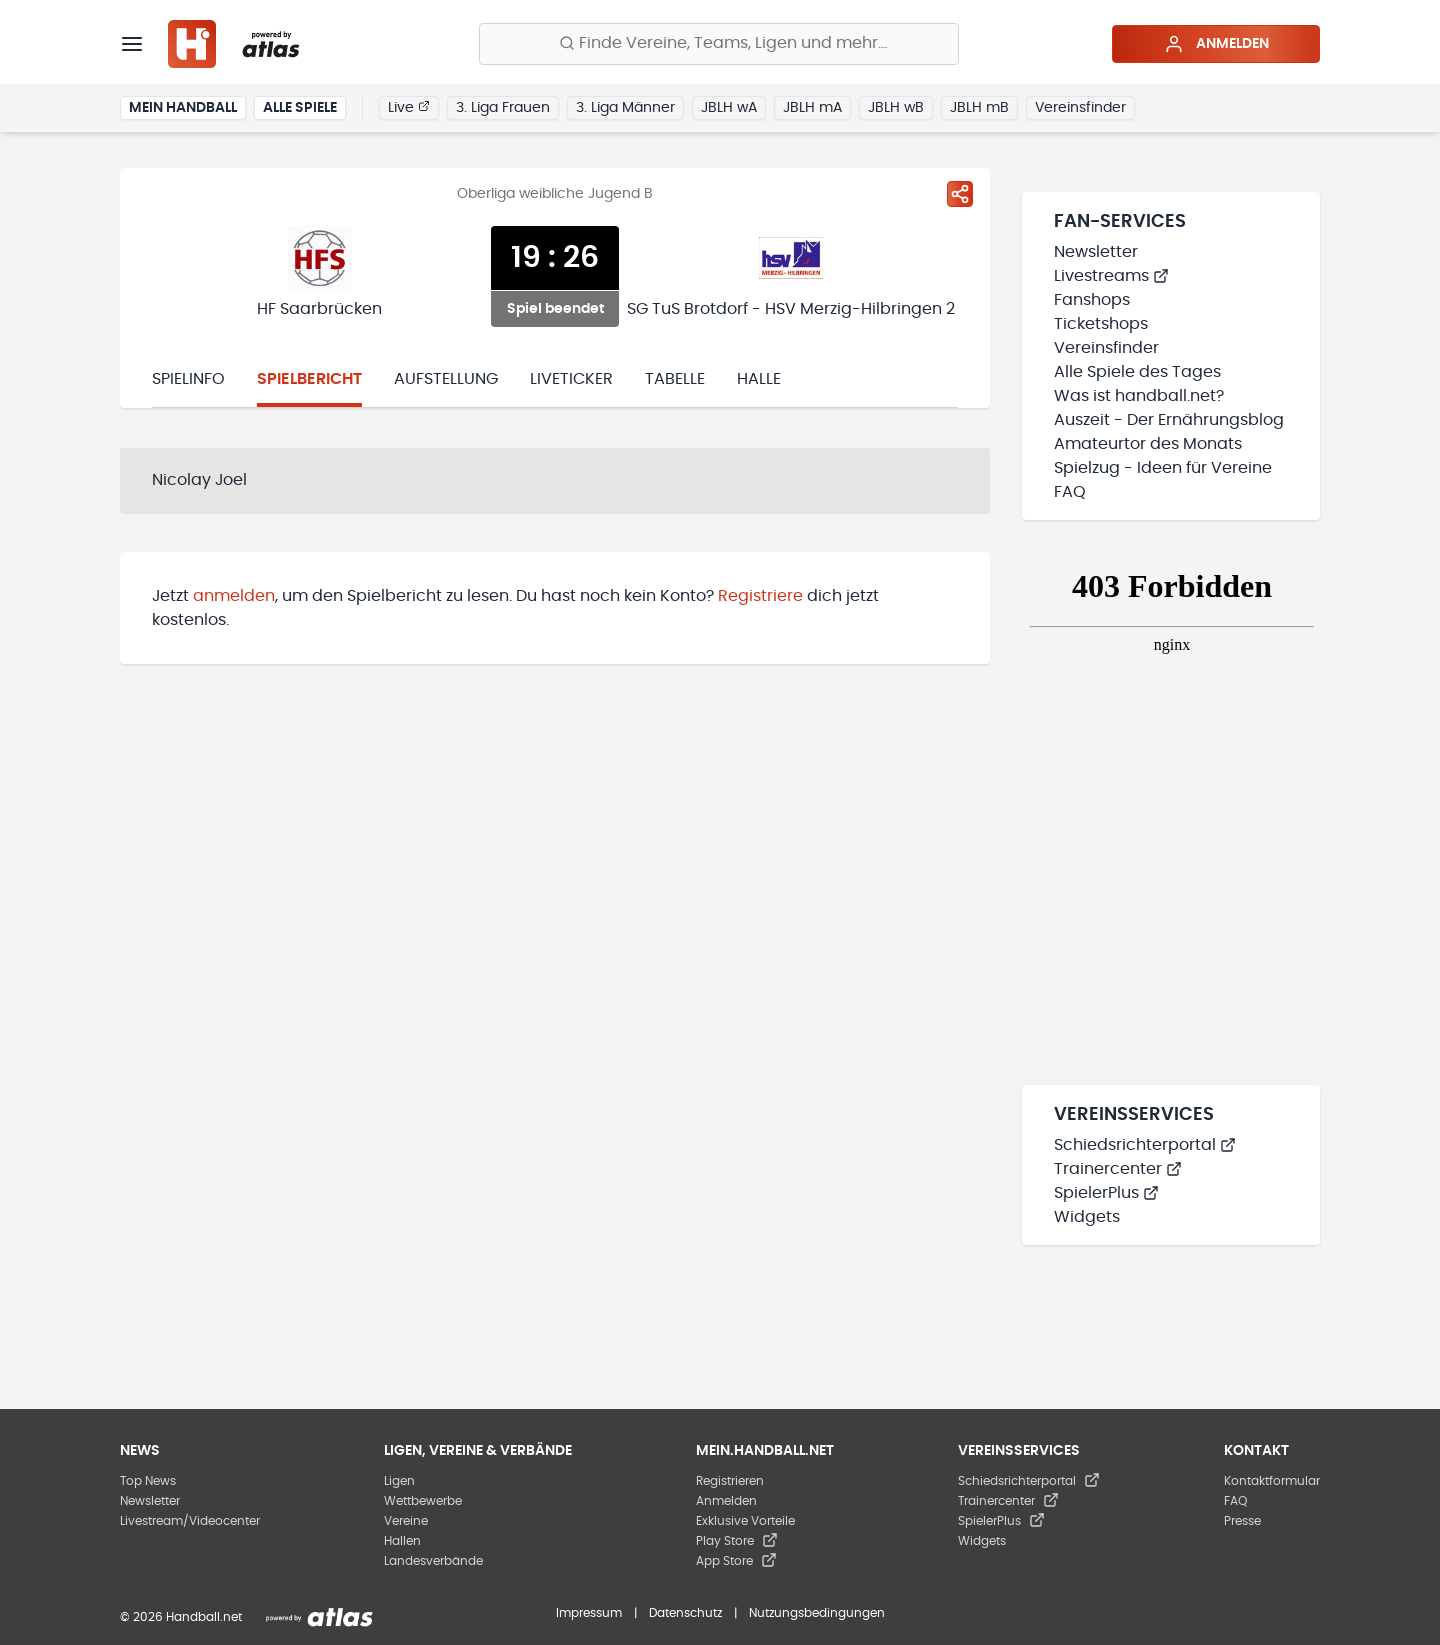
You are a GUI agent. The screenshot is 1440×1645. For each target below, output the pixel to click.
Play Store (737, 1541)
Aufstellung (446, 379)
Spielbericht (309, 379)
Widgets (1087, 1217)
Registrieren (730, 1481)
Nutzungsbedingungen (817, 1613)
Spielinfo (188, 379)
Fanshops (1092, 300)
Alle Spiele (300, 108)
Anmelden (1216, 44)
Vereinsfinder (1080, 108)
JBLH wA (729, 108)
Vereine (406, 1521)
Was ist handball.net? (1139, 396)
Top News (148, 1481)
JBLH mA (812, 108)
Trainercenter (1118, 1169)
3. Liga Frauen (503, 108)
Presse (1242, 1521)
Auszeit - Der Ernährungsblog (1169, 420)
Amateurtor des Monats (1148, 444)
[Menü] (132, 44)
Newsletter (1096, 252)
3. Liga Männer (625, 108)
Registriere (760, 596)
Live (409, 107)
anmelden (234, 596)
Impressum (589, 1613)
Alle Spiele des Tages (1137, 372)
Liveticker (571, 379)
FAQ (1070, 492)
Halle (759, 379)
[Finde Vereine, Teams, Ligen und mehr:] (719, 44)
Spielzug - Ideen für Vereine (1163, 468)
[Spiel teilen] (960, 194)
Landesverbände (433, 1561)
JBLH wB (896, 108)
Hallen (402, 1541)
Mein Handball (183, 108)
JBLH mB (979, 108)
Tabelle (675, 379)
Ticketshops (1101, 324)
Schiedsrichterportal (1145, 1145)
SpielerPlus (1106, 1193)
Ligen (399, 1481)
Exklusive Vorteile (745, 1521)
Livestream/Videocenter (190, 1521)
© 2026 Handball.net (181, 1617)
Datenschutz (685, 1613)
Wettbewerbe (423, 1501)
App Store (736, 1561)
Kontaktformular (1272, 1481)
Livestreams (1111, 276)
